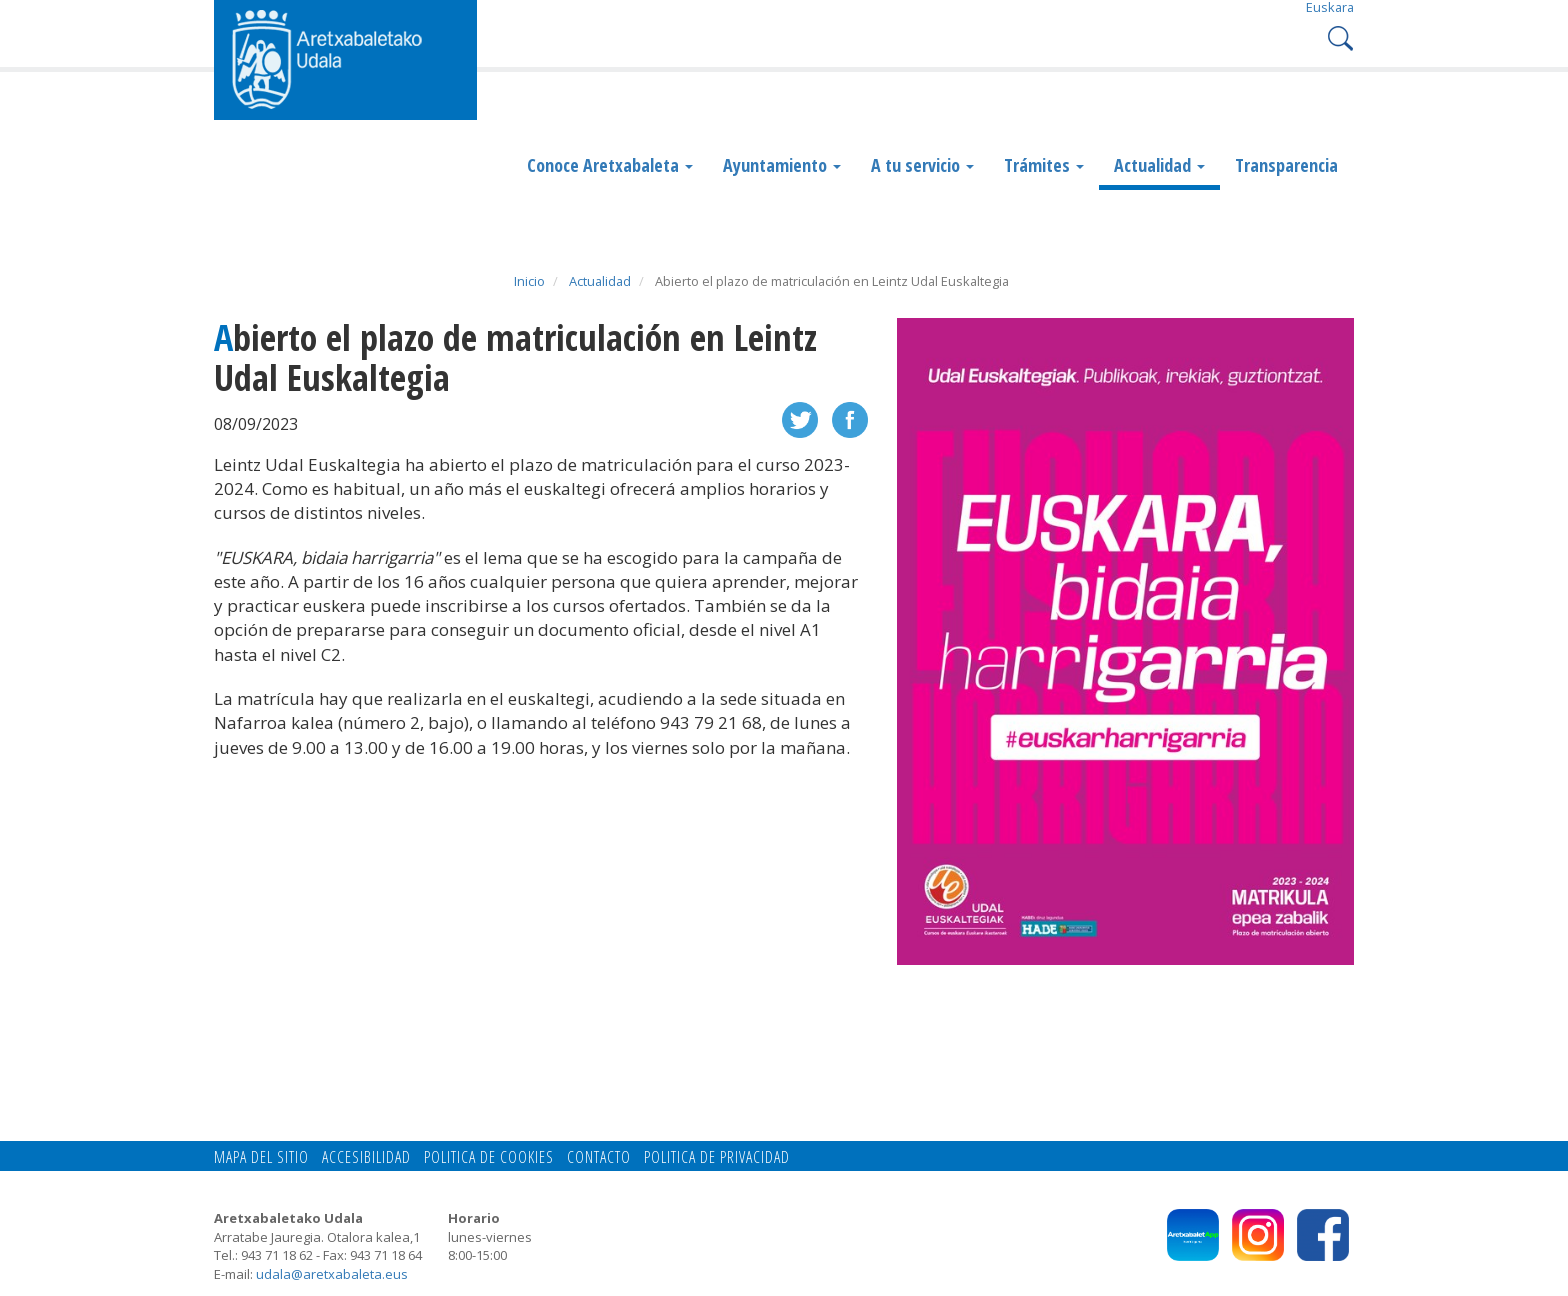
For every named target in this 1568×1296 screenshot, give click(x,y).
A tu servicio (922, 165)
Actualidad (1159, 165)
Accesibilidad (366, 1157)
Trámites (1044, 165)
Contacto (599, 1157)
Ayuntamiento (782, 165)
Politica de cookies (489, 1157)
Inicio (529, 281)
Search (1338, 36)
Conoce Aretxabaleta (610, 165)
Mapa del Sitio (261, 1157)
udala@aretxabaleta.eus (332, 1274)
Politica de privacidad (717, 1157)
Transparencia (1286, 165)
